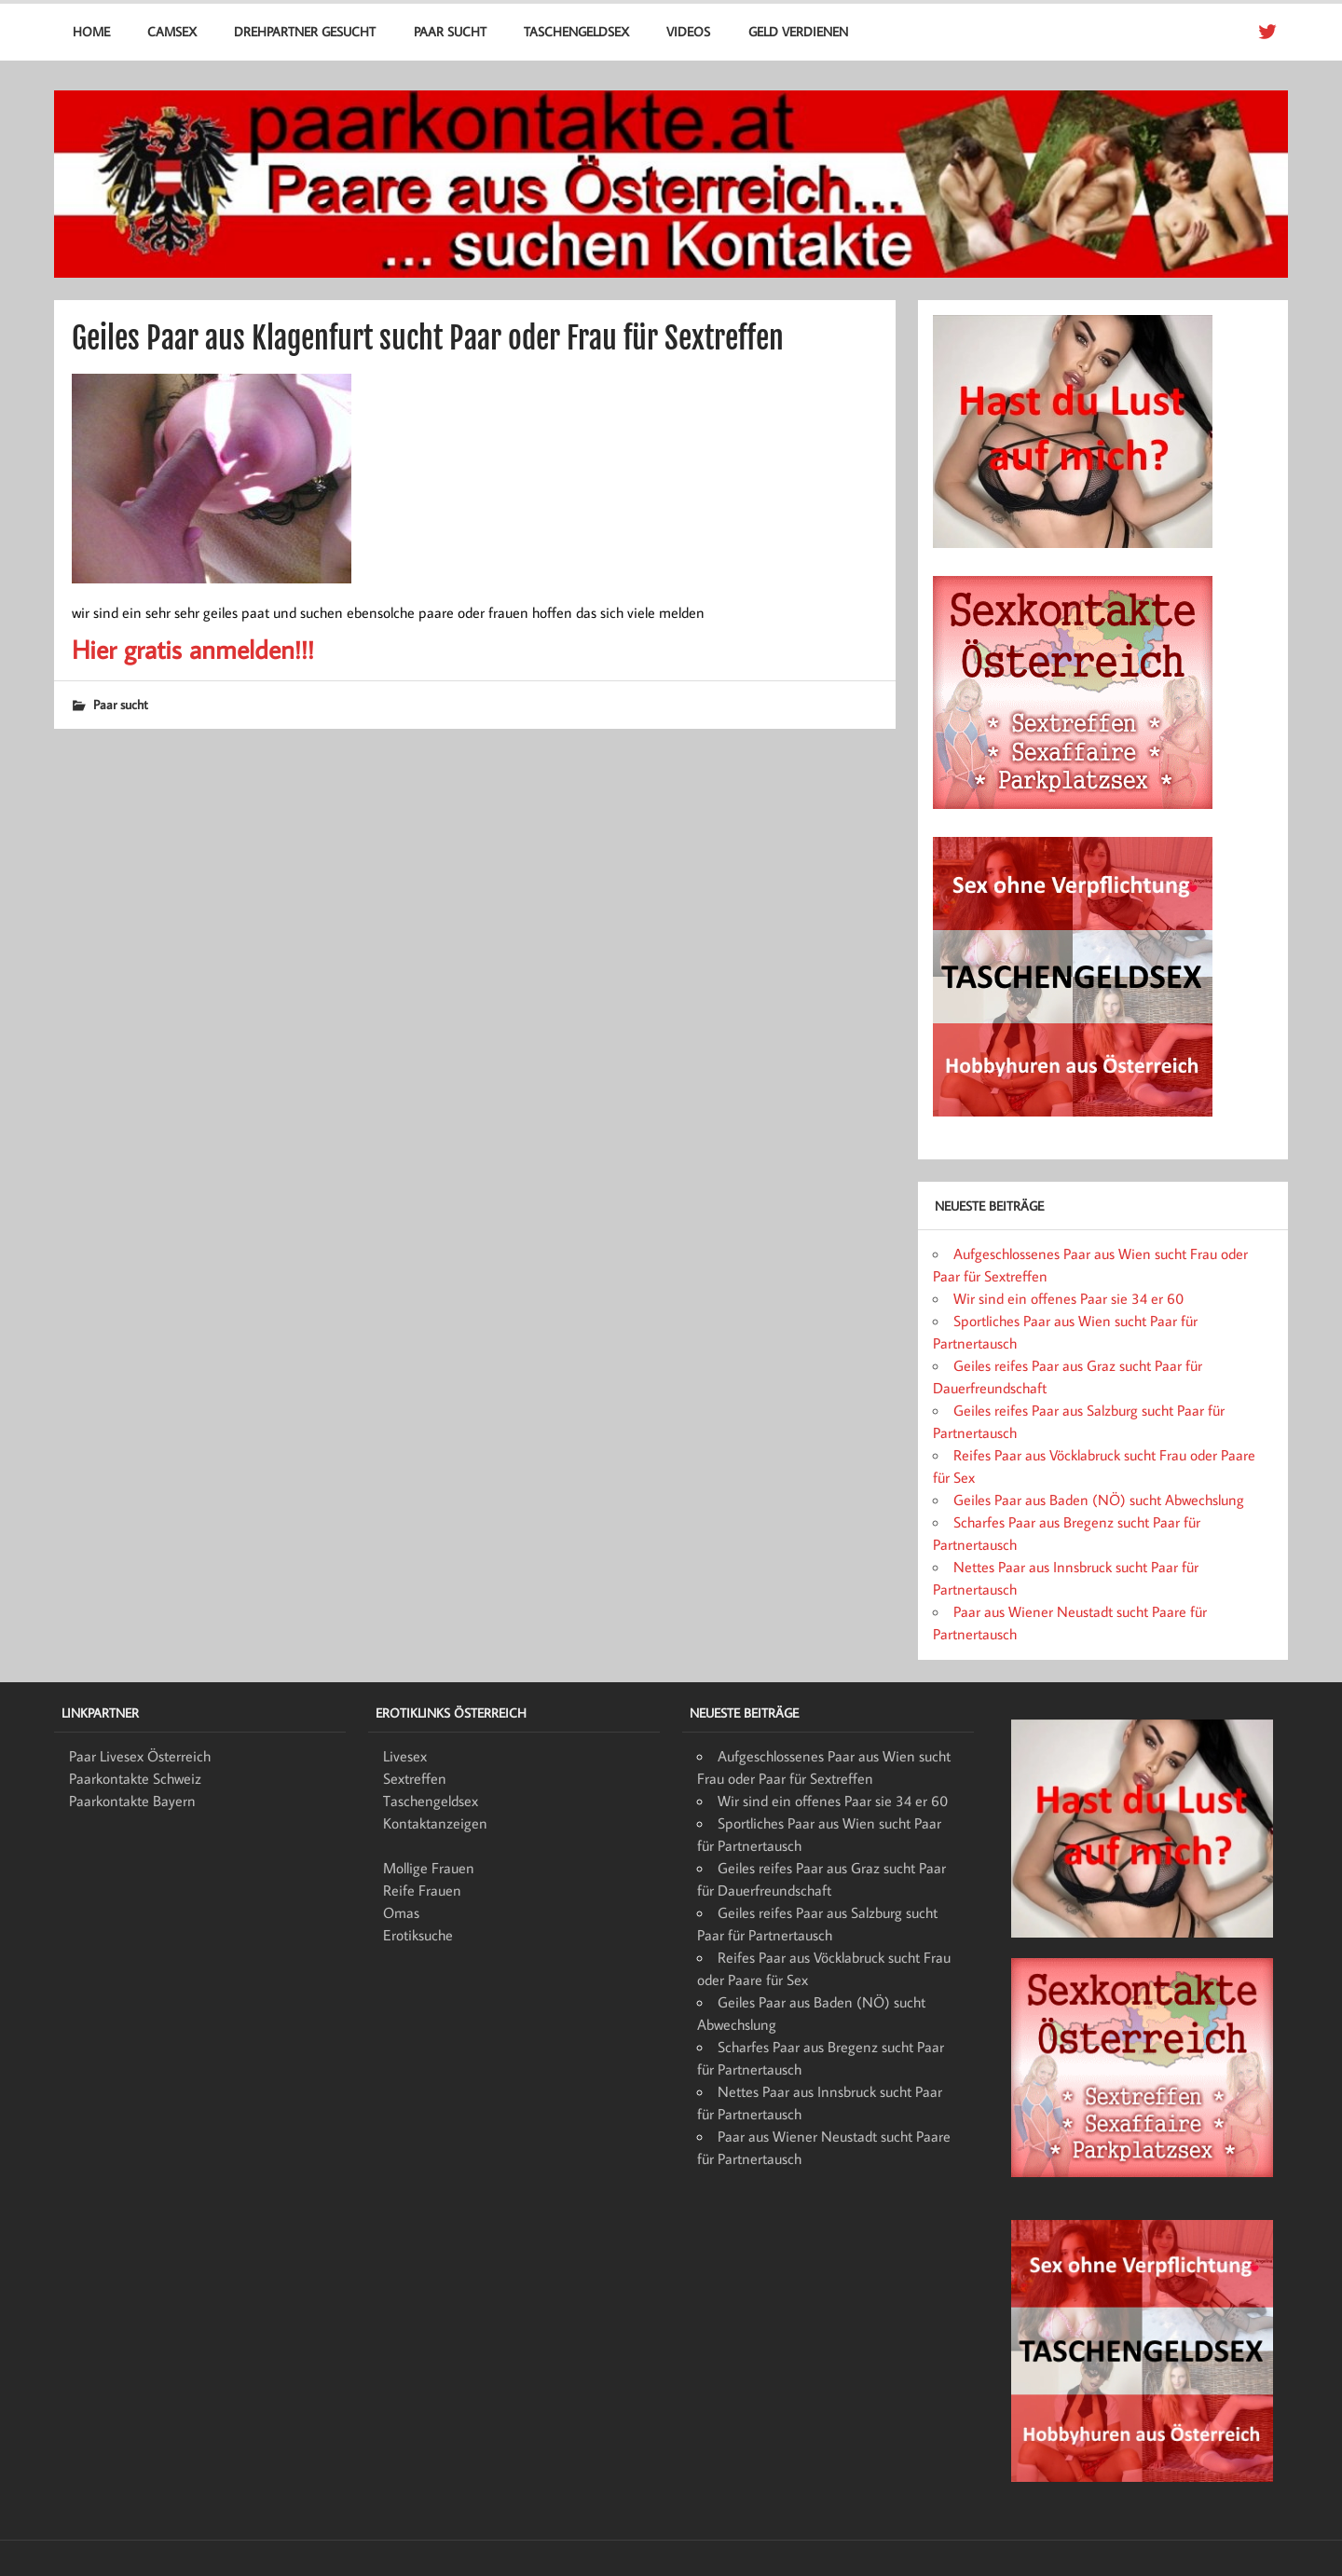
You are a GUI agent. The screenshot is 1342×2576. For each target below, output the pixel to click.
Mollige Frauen (428, 1867)
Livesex (405, 1756)
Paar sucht (450, 31)
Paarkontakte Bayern (132, 1800)
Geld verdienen (798, 31)
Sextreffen (414, 1778)
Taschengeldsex (576, 31)
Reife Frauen (422, 1890)
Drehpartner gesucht (305, 31)
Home (91, 31)
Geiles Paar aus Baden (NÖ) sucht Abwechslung (1098, 1499)
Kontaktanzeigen (435, 1823)
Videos (688, 31)
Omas (401, 1912)
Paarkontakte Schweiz (135, 1778)
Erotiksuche (418, 1934)
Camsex (172, 31)
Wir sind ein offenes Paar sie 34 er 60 (1068, 1298)
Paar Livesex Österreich (140, 1756)
